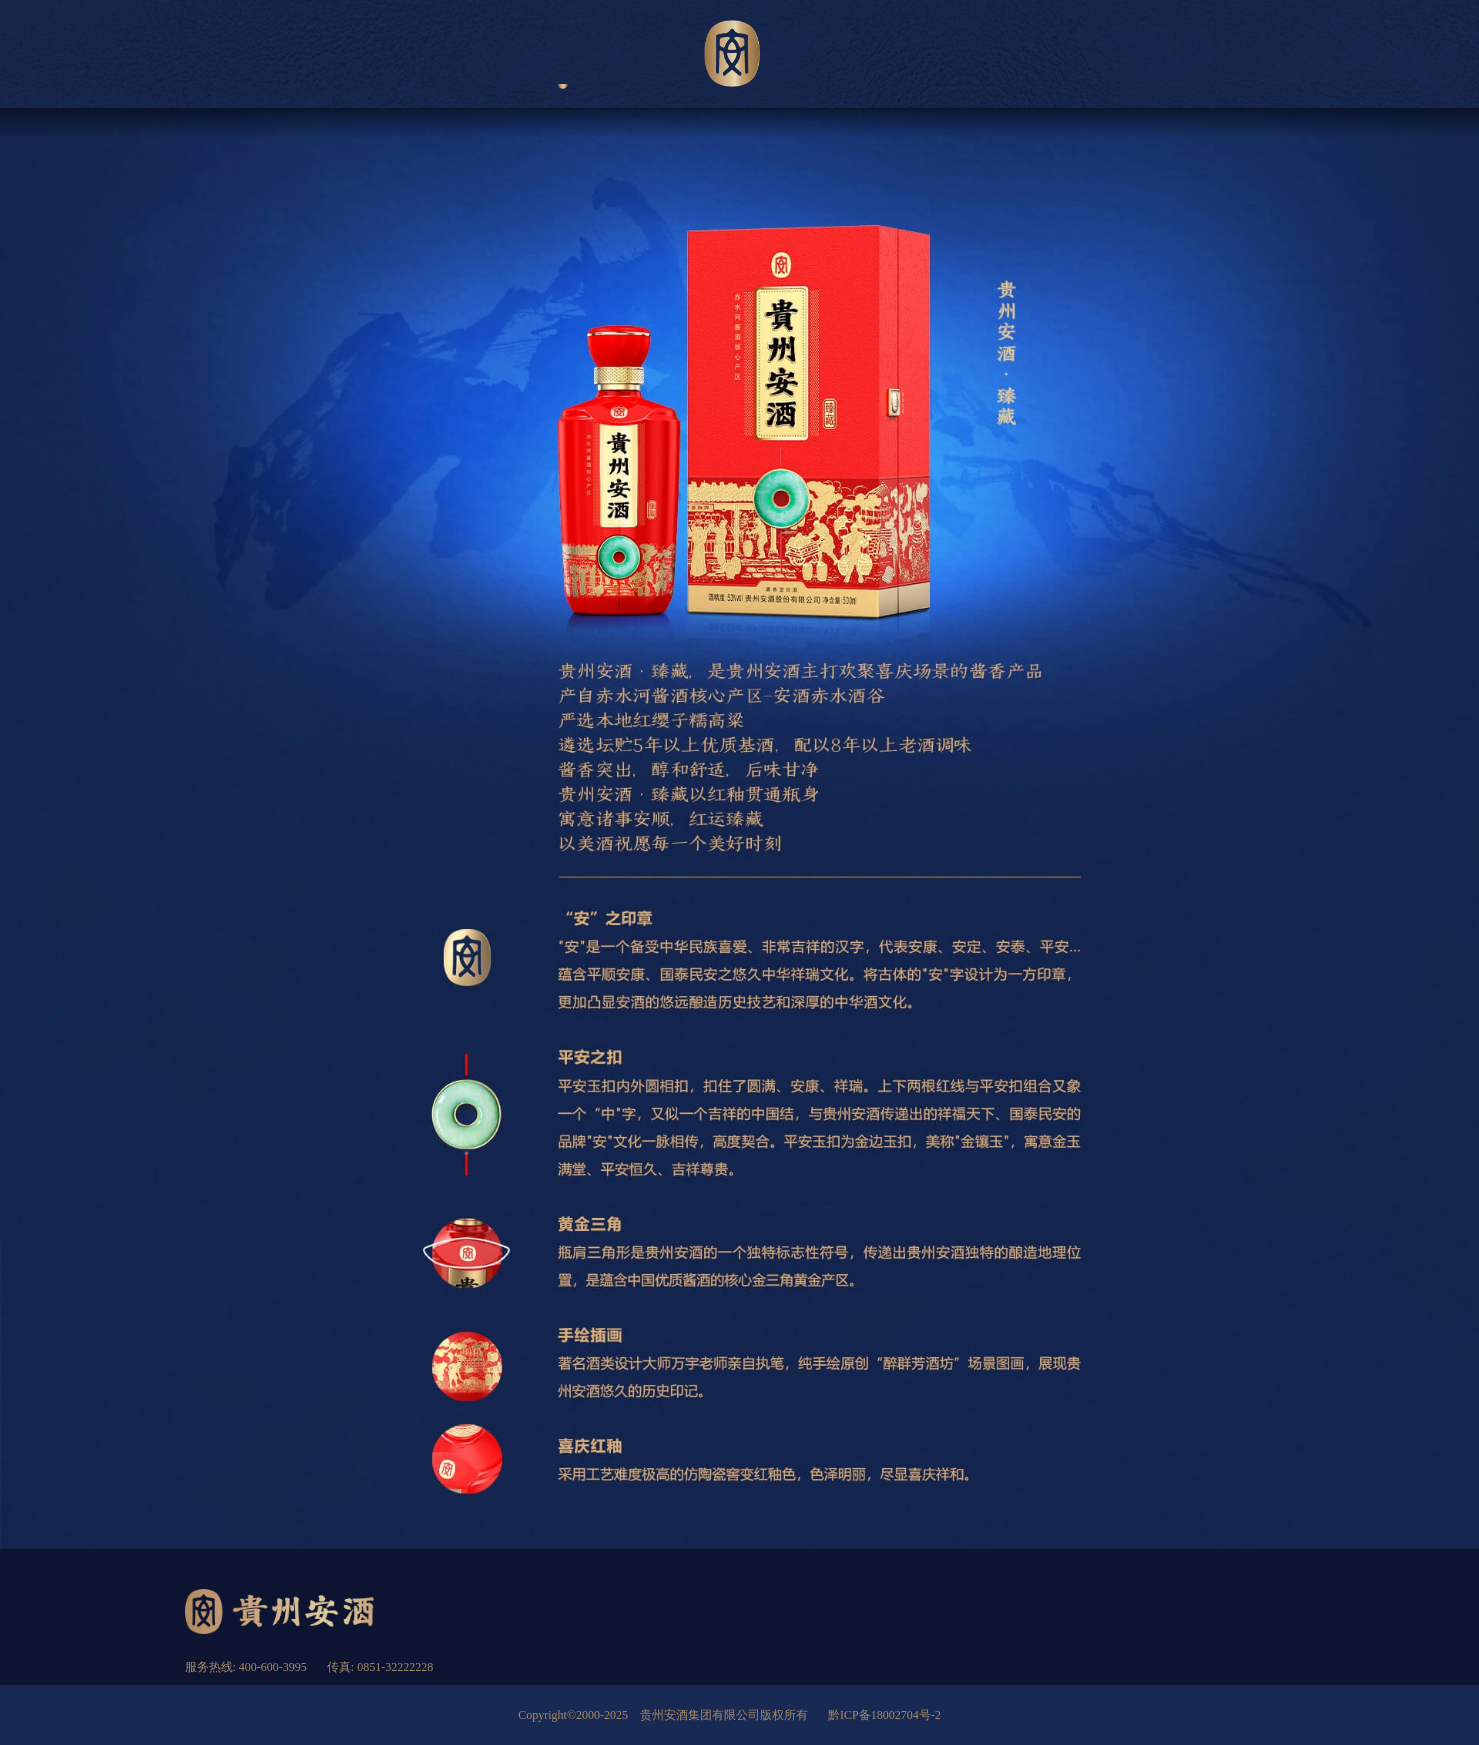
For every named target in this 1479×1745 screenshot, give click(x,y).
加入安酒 (1073, 56)
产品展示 (563, 56)
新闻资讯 (916, 56)
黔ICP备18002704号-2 (884, 1715)
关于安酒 (405, 56)
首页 (248, 56)
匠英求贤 (1231, 56)
